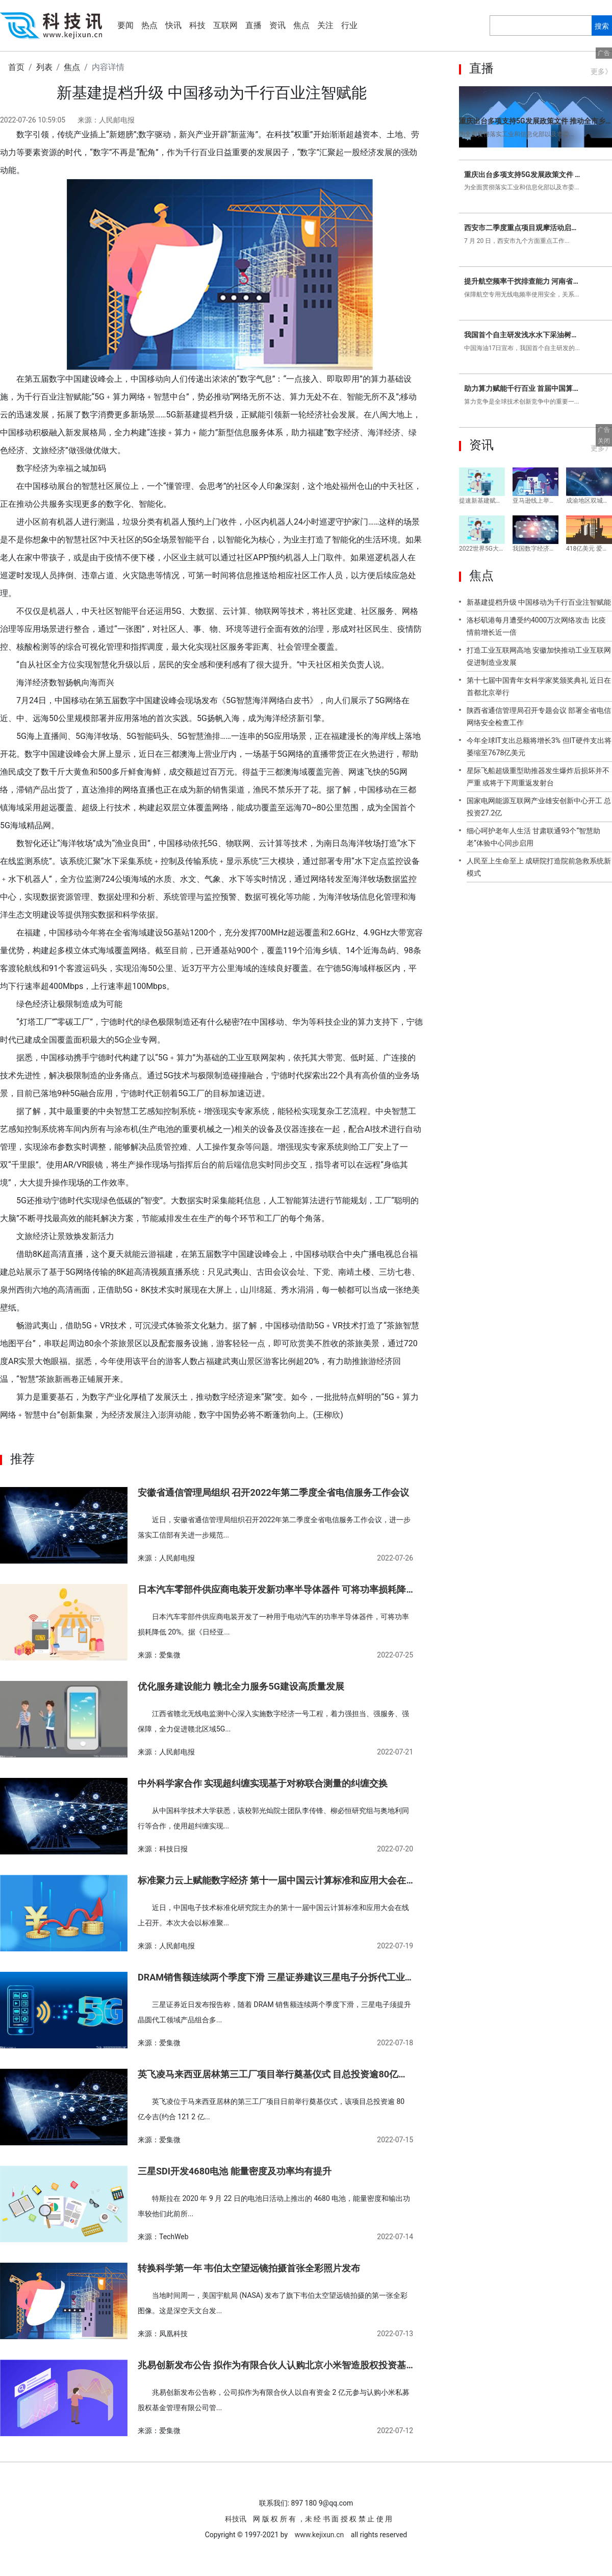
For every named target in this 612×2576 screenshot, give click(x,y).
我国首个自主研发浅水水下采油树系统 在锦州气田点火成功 (522, 335)
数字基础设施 (142, 1433)
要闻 (125, 25)
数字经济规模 (193, 1433)
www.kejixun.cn (319, 2535)
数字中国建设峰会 (83, 1433)
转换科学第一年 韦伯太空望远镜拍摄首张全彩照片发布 (249, 2268)
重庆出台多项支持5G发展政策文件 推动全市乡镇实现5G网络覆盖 (535, 121)
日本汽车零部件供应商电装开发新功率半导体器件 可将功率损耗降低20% (275, 1589)
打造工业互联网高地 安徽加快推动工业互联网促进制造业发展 (539, 656)
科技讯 (236, 2519)
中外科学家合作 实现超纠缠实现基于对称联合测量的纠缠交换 (263, 1783)
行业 (349, 25)
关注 (325, 25)
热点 (149, 25)
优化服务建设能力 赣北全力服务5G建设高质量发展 (241, 1686)
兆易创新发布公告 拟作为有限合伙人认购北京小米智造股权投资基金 (275, 2365)
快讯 (173, 25)
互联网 (225, 25)
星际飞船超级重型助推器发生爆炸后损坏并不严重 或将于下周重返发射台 (538, 776)
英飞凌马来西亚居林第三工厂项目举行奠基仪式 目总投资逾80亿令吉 (275, 2074)
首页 (16, 67)
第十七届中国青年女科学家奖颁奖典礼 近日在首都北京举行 (539, 686)
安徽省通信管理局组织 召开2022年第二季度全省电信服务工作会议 (273, 1492)
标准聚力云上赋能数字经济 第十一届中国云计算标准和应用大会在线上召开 (275, 1880)
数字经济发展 (244, 1433)
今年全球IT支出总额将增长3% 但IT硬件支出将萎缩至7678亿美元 (539, 746)
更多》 (601, 71)
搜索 (602, 26)
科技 (197, 25)
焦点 (301, 25)
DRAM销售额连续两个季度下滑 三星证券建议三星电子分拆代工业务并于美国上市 (275, 1977)
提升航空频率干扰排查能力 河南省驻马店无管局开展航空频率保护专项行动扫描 (522, 281)
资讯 (277, 25)
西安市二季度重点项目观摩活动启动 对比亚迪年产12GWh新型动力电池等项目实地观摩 (522, 228)
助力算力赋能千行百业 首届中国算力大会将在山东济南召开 (522, 388)
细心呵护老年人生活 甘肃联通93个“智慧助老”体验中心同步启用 (533, 837)
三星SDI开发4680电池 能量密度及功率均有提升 (235, 2171)
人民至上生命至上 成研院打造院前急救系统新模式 (539, 867)
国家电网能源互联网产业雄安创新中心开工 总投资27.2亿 (539, 807)
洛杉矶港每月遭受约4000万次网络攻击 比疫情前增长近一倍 (536, 626)
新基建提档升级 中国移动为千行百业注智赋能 (539, 602)
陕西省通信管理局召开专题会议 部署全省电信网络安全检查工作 (539, 716)
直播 (253, 25)
